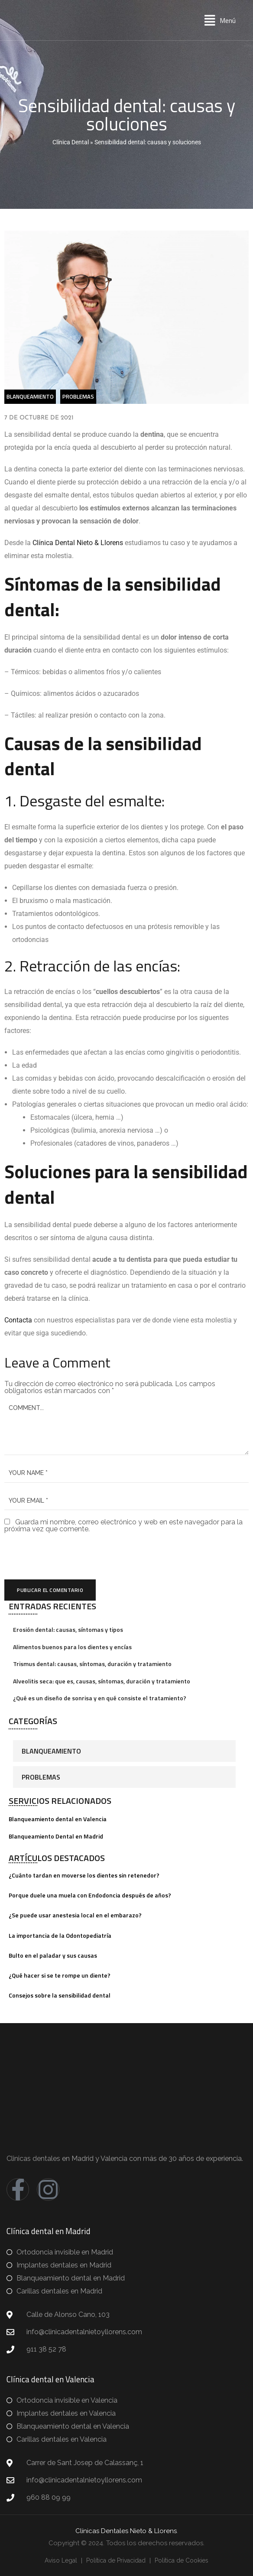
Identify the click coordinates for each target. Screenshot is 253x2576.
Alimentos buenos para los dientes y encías (72, 1646)
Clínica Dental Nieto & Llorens (77, 543)
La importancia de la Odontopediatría (60, 1935)
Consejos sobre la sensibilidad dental (59, 1995)
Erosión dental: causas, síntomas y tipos (68, 1629)
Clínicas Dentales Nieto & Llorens (126, 2531)
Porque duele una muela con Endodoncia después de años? (90, 1895)
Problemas (41, 1777)
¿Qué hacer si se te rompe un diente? (59, 1975)
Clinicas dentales (33, 2158)
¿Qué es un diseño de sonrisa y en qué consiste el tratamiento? (99, 1697)
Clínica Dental (70, 142)
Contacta (19, 1320)
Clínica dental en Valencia (50, 2379)
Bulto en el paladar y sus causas (53, 1955)
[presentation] (63, 1556)
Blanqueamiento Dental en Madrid (56, 1836)
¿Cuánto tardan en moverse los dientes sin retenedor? (84, 1875)
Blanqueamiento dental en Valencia (58, 1818)
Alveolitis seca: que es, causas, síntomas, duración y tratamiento (101, 1681)
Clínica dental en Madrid (48, 2231)
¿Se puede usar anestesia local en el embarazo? (75, 1915)
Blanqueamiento (51, 1751)
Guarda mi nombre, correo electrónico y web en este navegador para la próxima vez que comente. (123, 1525)
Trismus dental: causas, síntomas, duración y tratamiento (92, 1663)
